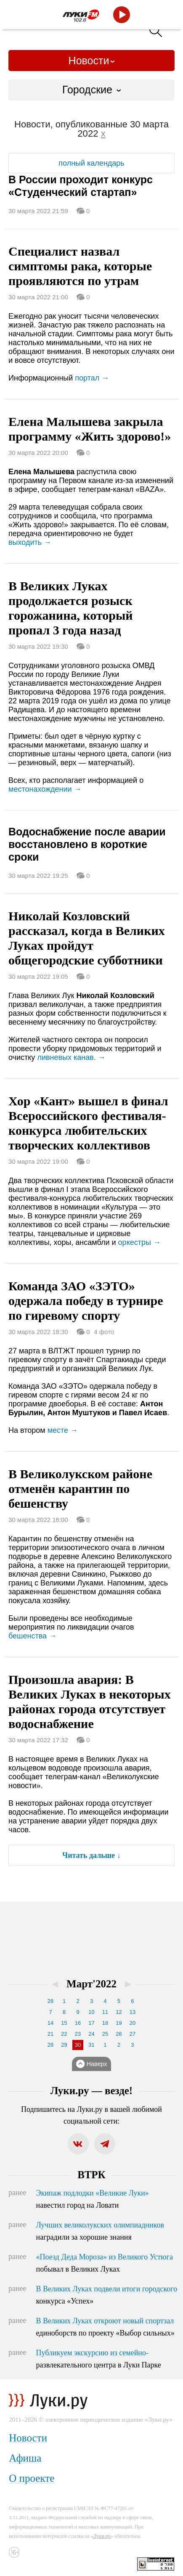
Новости (89, 60)
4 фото (104, 1332)
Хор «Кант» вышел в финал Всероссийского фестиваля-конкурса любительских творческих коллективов (88, 1123)
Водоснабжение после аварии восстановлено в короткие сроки (87, 844)
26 (119, 2034)
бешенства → (32, 1636)
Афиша (25, 2458)
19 (119, 2023)
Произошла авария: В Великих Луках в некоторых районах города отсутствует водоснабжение (89, 1701)
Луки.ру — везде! (91, 2090)
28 (50, 2001)
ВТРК (91, 2174)
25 (105, 2034)
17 (91, 2023)
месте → (63, 1430)
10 (91, 2012)
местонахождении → (45, 789)
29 (64, 2045)
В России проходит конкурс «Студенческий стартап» (80, 186)
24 (91, 2034)
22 (64, 2034)
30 (78, 2045)
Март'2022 (91, 1983)
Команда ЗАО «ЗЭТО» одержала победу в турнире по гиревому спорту (85, 1300)
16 (78, 2023)
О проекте (31, 2478)
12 (119, 2012)
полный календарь (91, 163)
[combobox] (91, 89)
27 (132, 2034)
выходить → (29, 542)
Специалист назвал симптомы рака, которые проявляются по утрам (80, 266)
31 (91, 2045)
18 (105, 2023)
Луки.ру (102, 2536)
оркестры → (139, 1242)
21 (50, 2034)
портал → (92, 378)
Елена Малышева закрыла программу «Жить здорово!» (89, 429)
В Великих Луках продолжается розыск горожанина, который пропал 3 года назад (70, 608)
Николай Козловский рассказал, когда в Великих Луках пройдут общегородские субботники (86, 938)
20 (132, 2023)
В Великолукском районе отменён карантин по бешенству (80, 1488)
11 (105, 2012)
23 (78, 2034)
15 (64, 2023)
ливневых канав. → (71, 1057)
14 (50, 2023)
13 (132, 2012)
